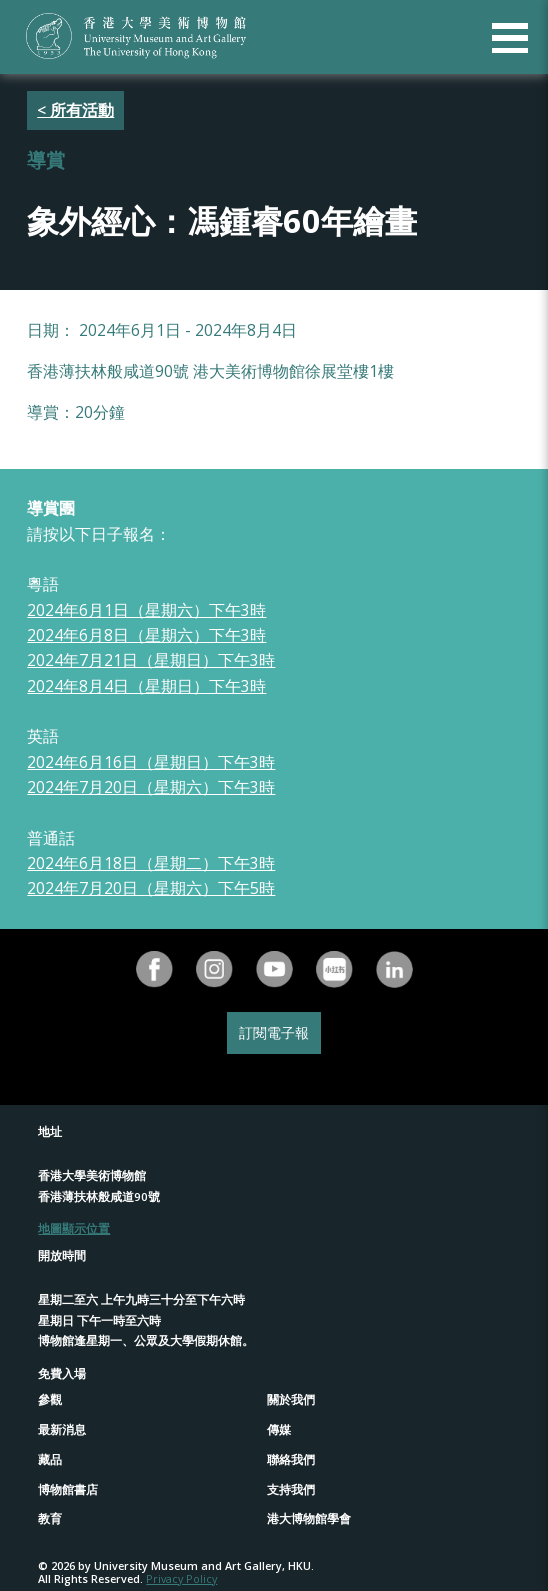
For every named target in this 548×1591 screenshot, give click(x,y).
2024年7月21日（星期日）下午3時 (151, 660)
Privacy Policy (181, 1578)
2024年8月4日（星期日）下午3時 (146, 686)
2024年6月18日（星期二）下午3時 (151, 863)
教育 (50, 1518)
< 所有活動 (75, 110)
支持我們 (291, 1489)
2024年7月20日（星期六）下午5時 (151, 888)
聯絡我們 (291, 1459)
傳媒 (279, 1429)
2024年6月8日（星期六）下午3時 (146, 635)
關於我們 (291, 1399)
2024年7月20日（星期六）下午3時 (151, 787)
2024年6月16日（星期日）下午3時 (151, 762)
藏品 (50, 1459)
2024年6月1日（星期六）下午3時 (146, 610)
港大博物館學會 (309, 1518)
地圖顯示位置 (74, 1228)
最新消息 (62, 1429)
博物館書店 (68, 1489)
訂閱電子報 (274, 1032)
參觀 (50, 1399)
